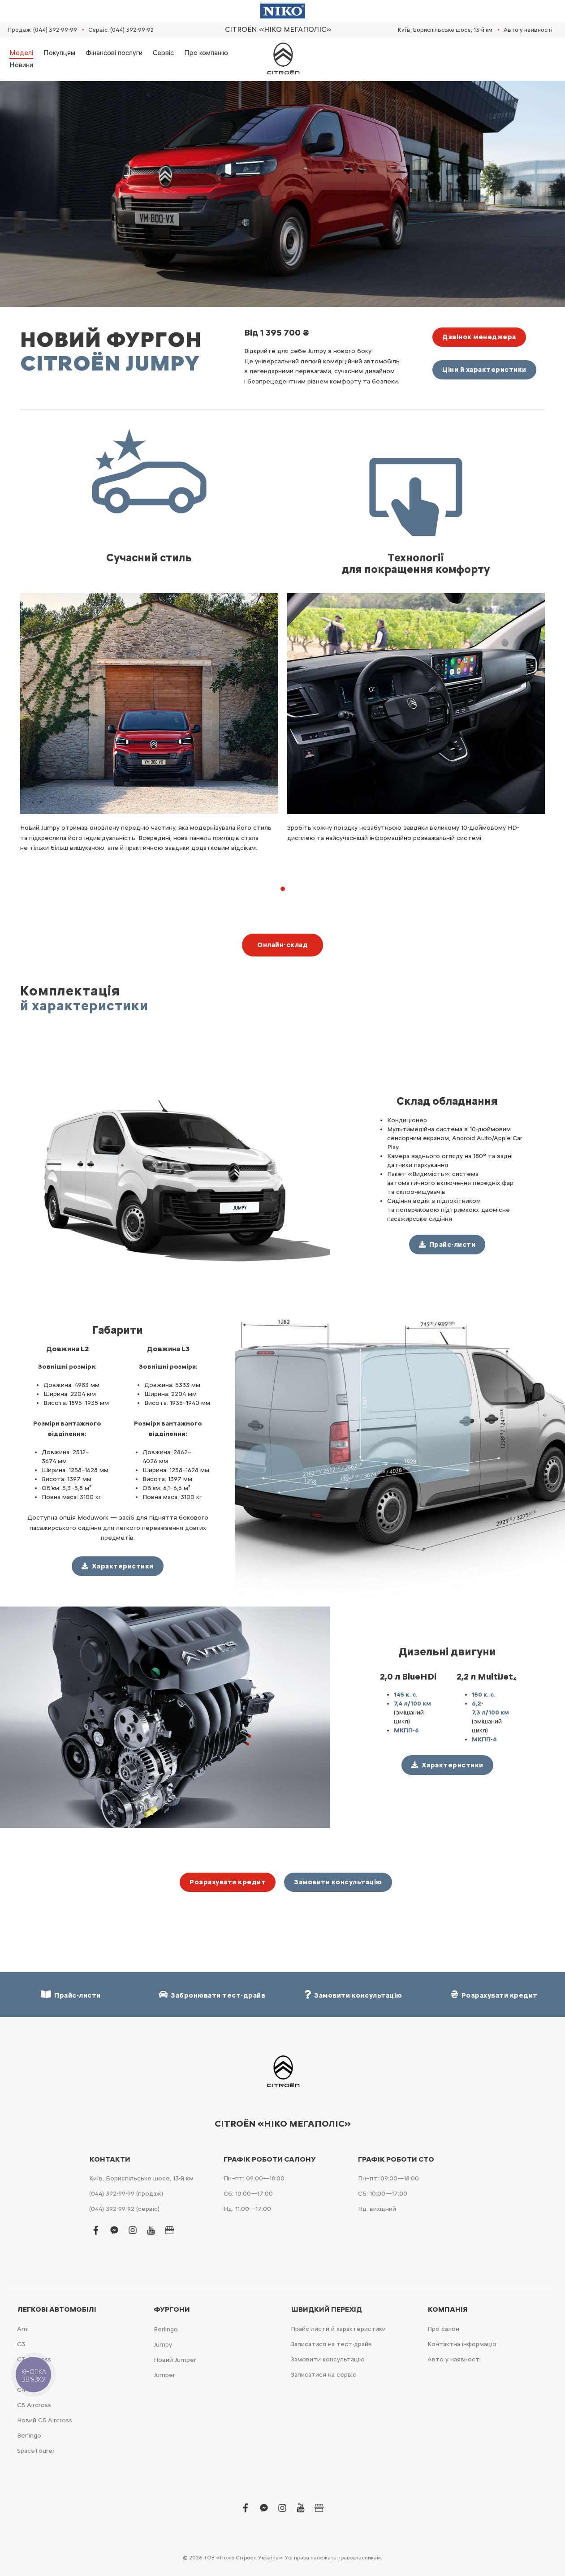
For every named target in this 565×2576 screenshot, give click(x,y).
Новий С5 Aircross (44, 2420)
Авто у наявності (528, 29)
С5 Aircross (34, 2405)
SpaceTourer (36, 2451)
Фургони (172, 2309)
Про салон (443, 2329)
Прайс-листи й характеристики (338, 2329)
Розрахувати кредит (228, 1882)
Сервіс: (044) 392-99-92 (121, 29)
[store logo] (282, 59)
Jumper (164, 2375)
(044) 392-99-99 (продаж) (126, 2193)
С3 (21, 2344)
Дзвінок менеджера (479, 337)
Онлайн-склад (282, 945)
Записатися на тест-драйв (331, 2344)
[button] (282, 889)
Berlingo (29, 2435)
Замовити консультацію (338, 1882)
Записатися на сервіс (323, 2374)
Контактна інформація (461, 2344)
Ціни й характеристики (484, 370)
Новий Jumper (175, 2360)
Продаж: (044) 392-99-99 (42, 29)
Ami (23, 2329)
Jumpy (163, 2344)
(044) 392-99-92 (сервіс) (124, 2209)
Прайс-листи (71, 1994)
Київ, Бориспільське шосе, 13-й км (445, 29)
